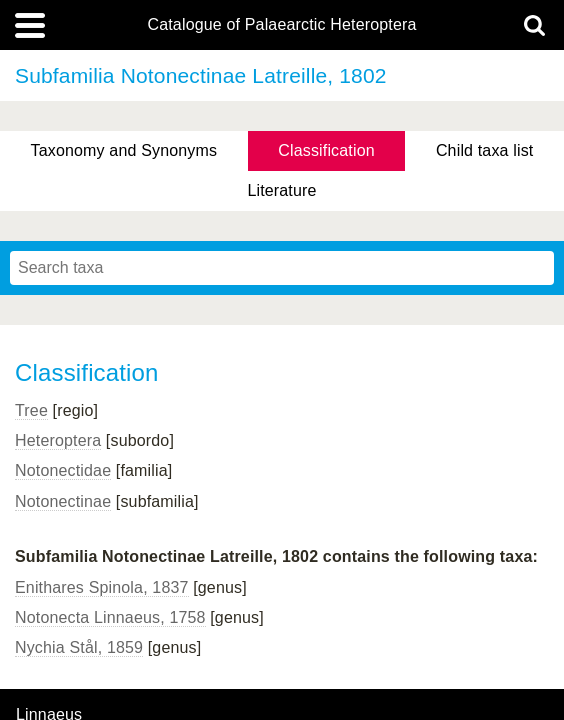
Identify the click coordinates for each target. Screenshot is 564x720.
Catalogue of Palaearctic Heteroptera (281, 25)
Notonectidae (63, 470)
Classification (326, 150)
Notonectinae (63, 501)
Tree (31, 410)
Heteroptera (58, 440)
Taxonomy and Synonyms (124, 150)
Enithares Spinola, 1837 (102, 587)
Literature (281, 190)
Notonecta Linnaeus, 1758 (110, 617)
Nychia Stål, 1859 (79, 647)
